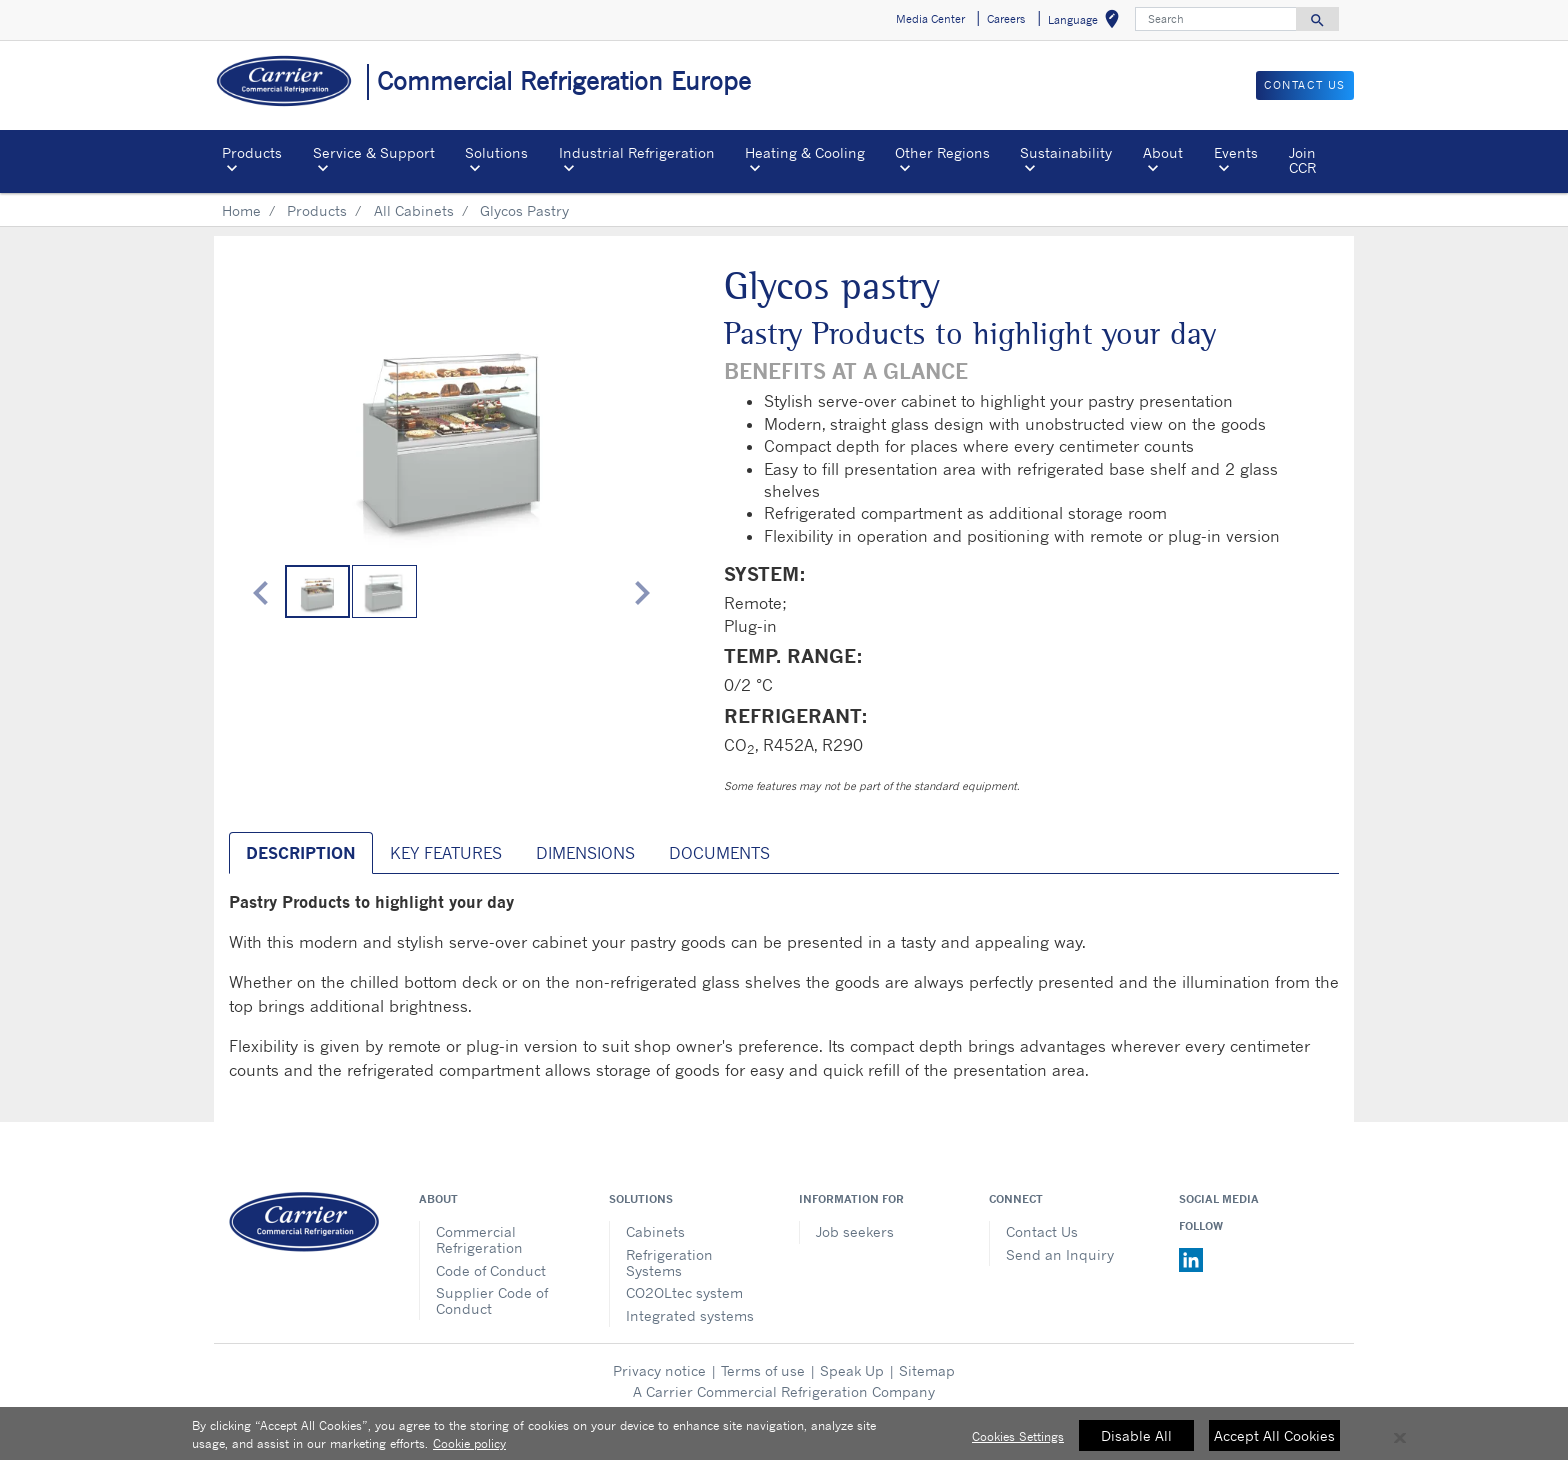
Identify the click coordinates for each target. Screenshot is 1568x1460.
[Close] (1400, 1447)
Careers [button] (1006, 19)
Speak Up (852, 1370)
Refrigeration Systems (669, 1262)
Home (241, 210)
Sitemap (927, 1370)
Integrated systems (690, 1315)
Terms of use (763, 1370)
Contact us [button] (1305, 85)
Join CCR (1302, 159)
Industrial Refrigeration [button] (637, 152)
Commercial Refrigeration (479, 1239)
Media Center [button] (930, 19)
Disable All (1136, 1443)
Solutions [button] (496, 152)
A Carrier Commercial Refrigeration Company (784, 1391)
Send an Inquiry (1060, 1254)
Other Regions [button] (942, 152)
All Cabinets (414, 210)
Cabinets (655, 1231)
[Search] (1216, 19)
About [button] (1163, 152)
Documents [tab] (719, 853)
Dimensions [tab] (585, 853)
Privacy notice (659, 1370)
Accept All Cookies (1274, 1443)
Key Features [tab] (446, 853)
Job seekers (855, 1231)
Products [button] (252, 152)
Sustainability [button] (1066, 152)
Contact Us (1042, 1231)
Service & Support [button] (374, 152)
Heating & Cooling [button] (805, 152)
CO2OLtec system (684, 1292)
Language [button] (1087, 22)
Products (317, 210)
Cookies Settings (1018, 1444)
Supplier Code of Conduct (492, 1300)
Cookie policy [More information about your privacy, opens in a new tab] (469, 1452)
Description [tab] (301, 853)
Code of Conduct (491, 1270)
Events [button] (1236, 152)
